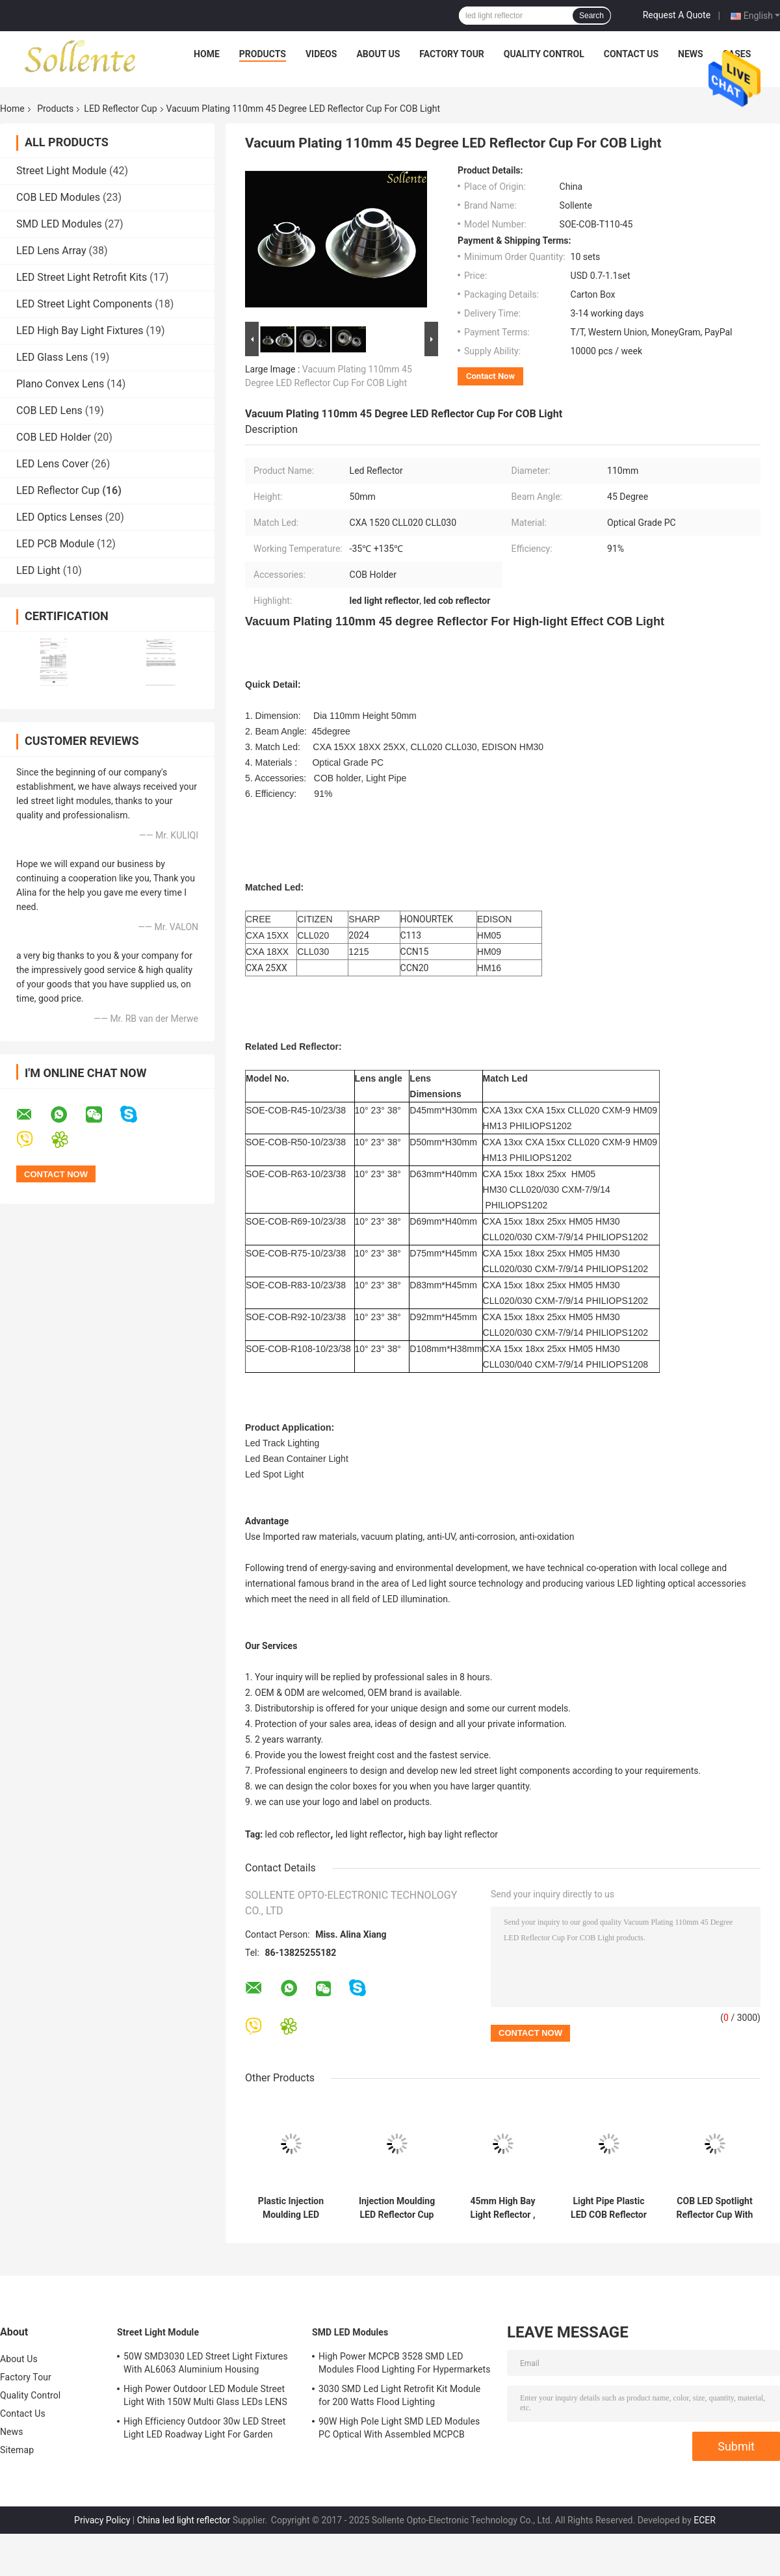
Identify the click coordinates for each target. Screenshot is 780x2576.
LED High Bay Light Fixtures (80, 330)
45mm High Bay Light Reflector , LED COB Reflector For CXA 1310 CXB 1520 (503, 2208)
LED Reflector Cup (120, 108)
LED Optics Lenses (59, 517)
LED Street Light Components (84, 304)
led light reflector (369, 1834)
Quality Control (544, 54)
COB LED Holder (53, 437)
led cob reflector (298, 1834)
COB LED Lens (49, 410)
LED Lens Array (51, 250)
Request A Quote (676, 15)
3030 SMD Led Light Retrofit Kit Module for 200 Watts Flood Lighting (399, 2395)
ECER (705, 2520)
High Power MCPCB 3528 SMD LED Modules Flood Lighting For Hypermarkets (404, 2362)
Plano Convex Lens (60, 384)
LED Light (38, 570)
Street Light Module (61, 170)
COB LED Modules (58, 197)
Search (591, 15)
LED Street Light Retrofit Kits (81, 277)
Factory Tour (451, 54)
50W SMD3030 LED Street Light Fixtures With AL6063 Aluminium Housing (206, 2362)
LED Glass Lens (52, 357)
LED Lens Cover (52, 464)
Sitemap (17, 2450)
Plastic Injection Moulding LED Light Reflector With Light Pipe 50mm (291, 2208)
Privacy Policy (102, 2520)
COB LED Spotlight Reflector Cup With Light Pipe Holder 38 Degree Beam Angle (715, 2208)
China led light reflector (184, 2520)
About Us (378, 54)
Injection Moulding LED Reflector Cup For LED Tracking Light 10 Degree (397, 2208)
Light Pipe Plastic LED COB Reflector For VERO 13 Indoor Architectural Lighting (609, 2208)
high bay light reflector (453, 1834)
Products (262, 54)
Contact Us (631, 54)
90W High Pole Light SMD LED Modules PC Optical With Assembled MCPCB (399, 2427)
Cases (737, 54)
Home (207, 54)
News (690, 54)
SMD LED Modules (59, 224)
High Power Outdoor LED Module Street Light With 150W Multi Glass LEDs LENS (205, 2395)
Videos (321, 54)
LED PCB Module (55, 544)
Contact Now (490, 376)
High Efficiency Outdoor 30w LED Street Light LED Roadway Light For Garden (204, 2427)
